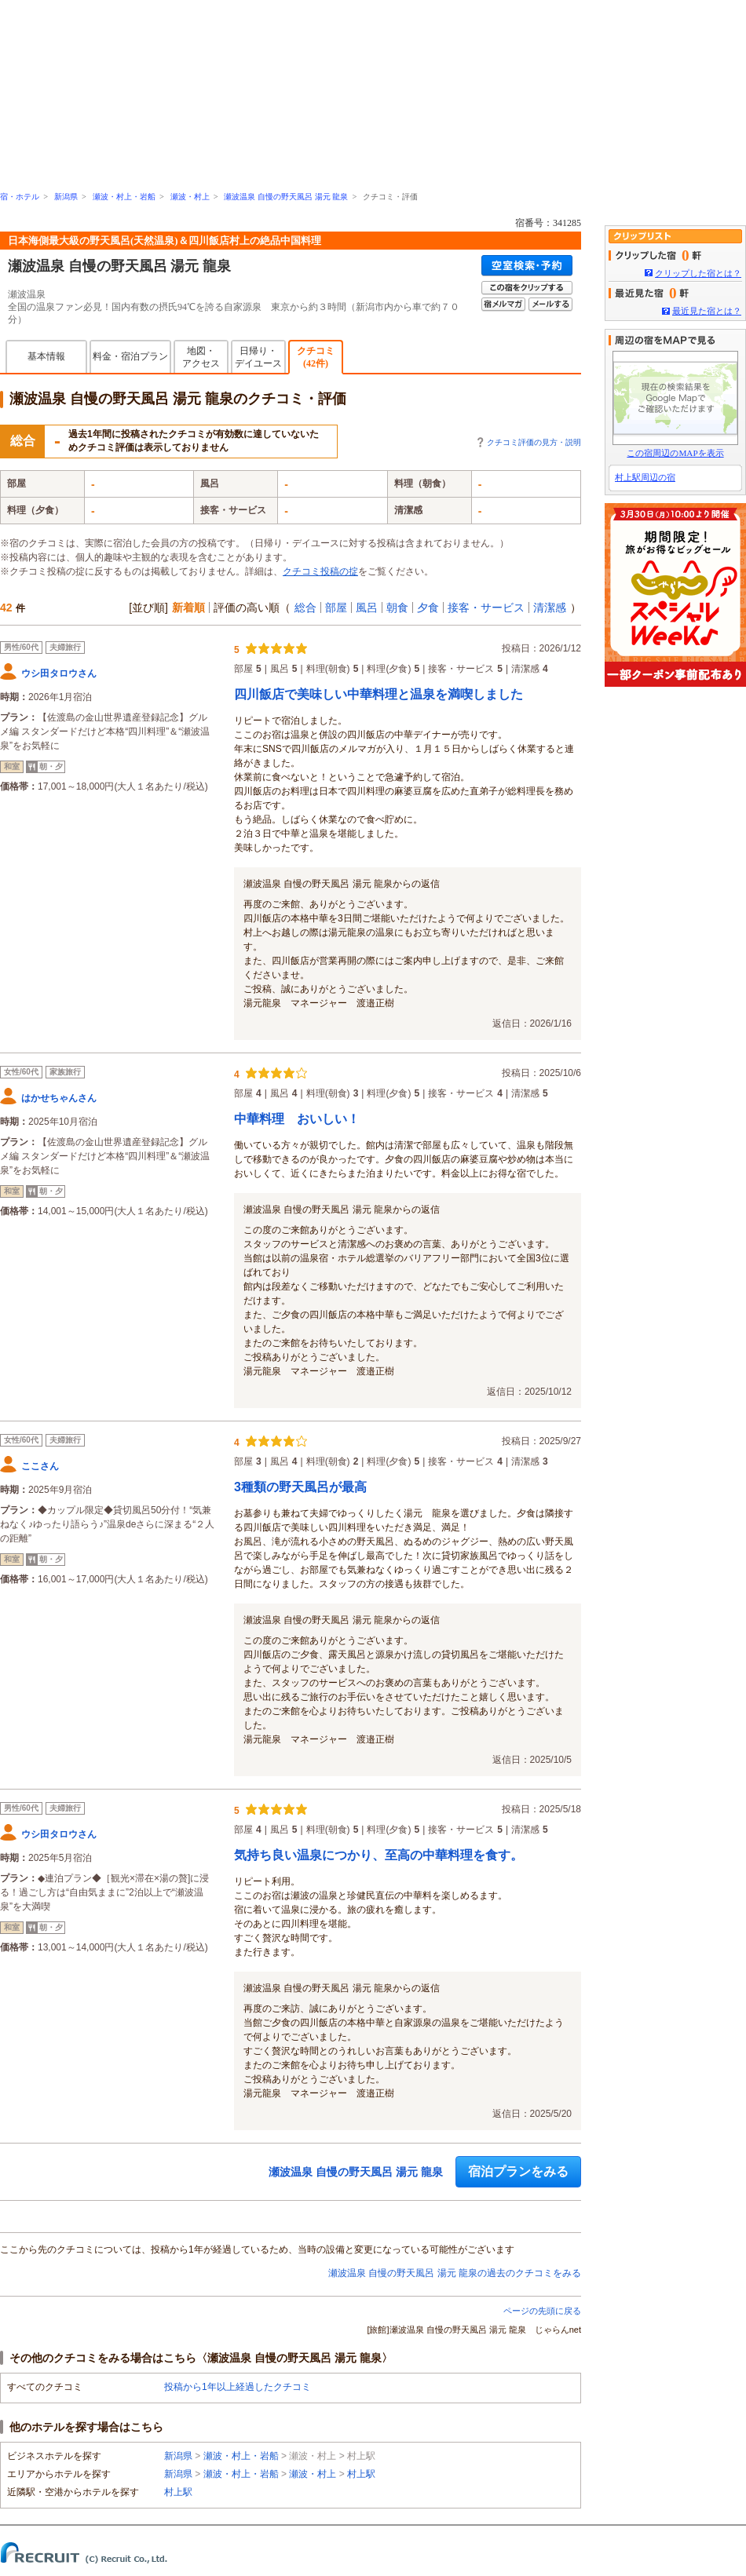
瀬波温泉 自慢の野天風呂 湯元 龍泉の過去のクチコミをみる (454, 2273)
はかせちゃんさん (59, 1098)
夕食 (428, 607)
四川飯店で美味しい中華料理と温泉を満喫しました (378, 694)
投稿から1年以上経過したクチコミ (237, 2386)
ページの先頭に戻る (542, 2310)
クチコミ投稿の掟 (320, 571)
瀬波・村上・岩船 (124, 196)
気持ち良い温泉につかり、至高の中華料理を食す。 (378, 1855)
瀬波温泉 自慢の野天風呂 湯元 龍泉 (286, 196)
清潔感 (549, 607)
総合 (305, 607)
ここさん (40, 1466)
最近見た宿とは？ (706, 311)
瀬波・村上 (190, 196)
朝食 (397, 607)
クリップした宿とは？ (698, 273)
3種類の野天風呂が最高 (300, 1487)
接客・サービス (486, 607)
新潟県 (66, 196)
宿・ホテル (19, 196)
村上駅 (361, 2473)
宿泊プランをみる (518, 2171)
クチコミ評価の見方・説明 (534, 442)
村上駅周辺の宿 (645, 477)
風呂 (367, 607)
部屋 (336, 607)
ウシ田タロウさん (59, 673)
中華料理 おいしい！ (297, 1119)
